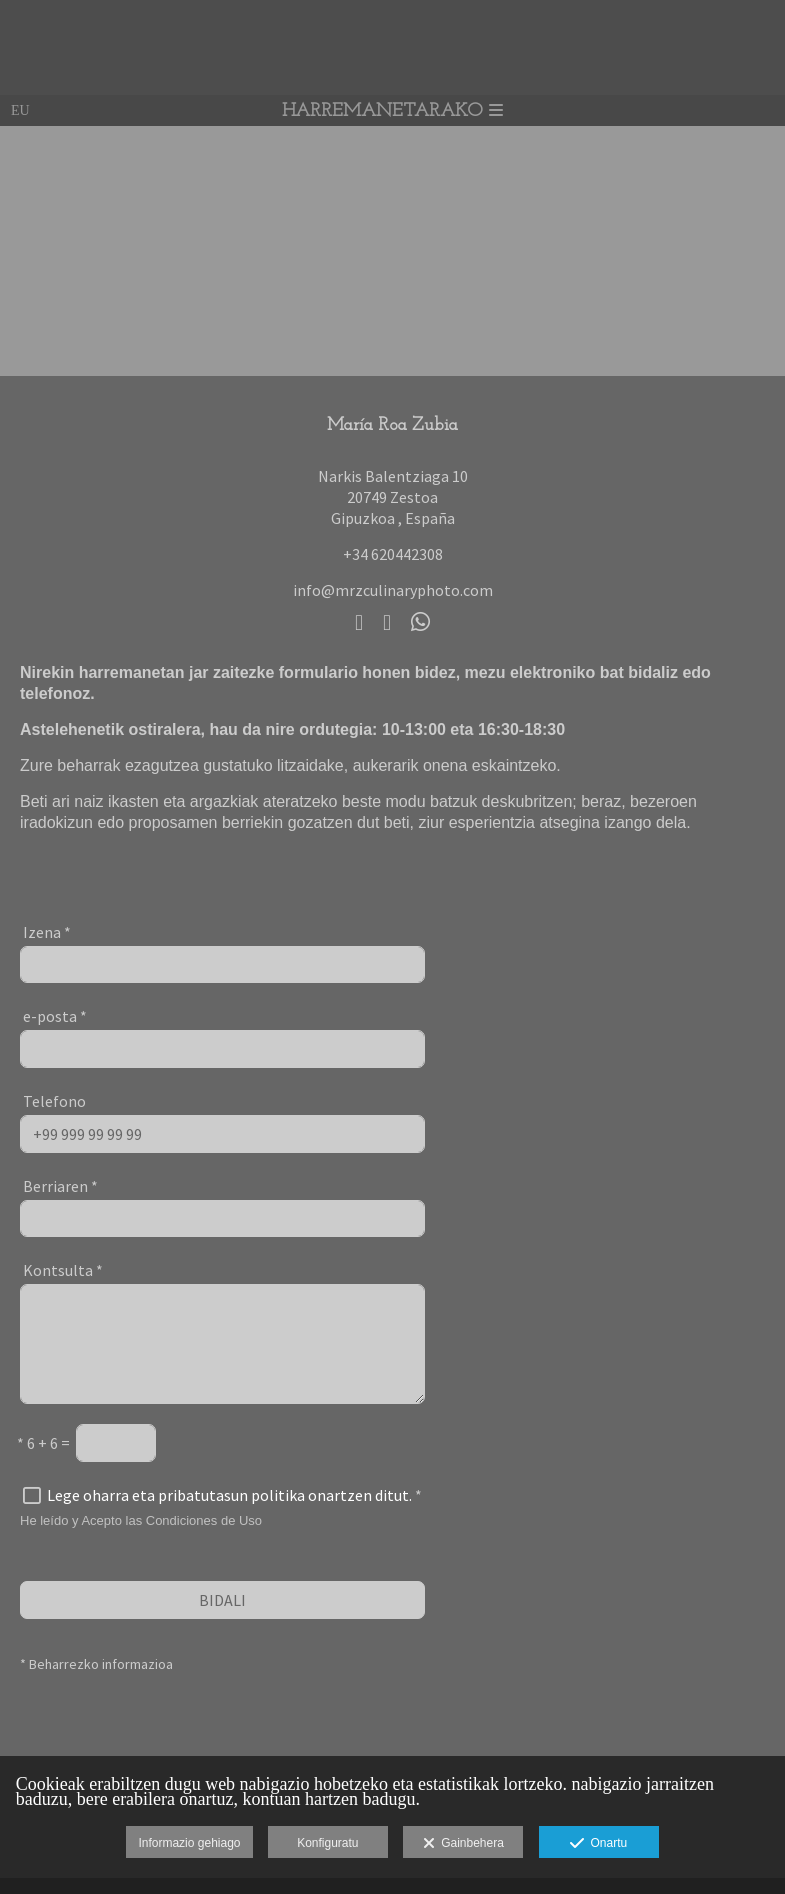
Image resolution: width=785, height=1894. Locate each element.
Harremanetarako (392, 111)
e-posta (55, 1016)
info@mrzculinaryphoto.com (393, 590)
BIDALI (222, 1600)
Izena (47, 932)
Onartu (598, 1844)
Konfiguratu (327, 1843)
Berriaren (60, 1186)
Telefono (54, 1101)
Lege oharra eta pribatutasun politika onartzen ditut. (229, 1495)
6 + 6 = (43, 1443)
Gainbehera (463, 1844)
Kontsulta (63, 1270)
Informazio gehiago (189, 1843)
